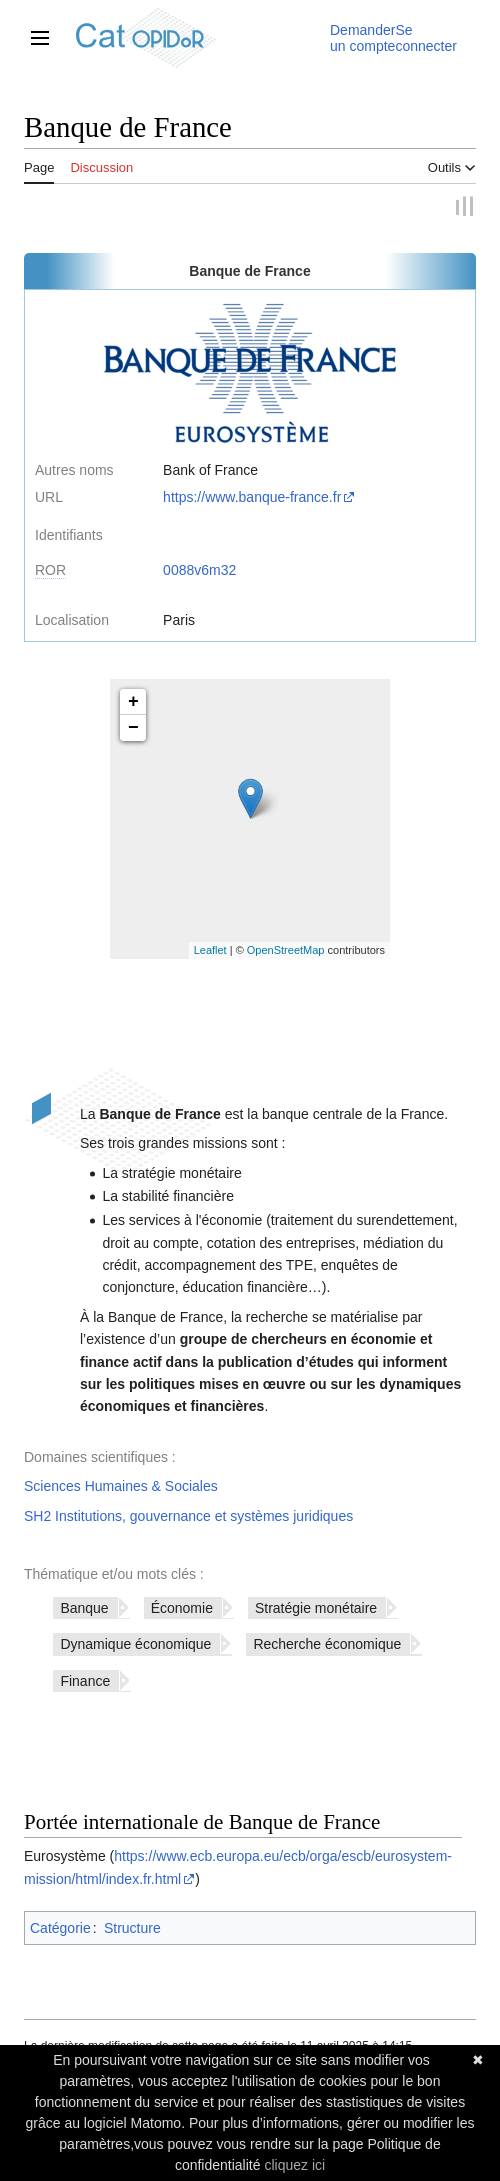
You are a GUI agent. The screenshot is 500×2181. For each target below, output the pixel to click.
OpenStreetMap (286, 950)
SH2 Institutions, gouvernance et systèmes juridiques (188, 1516)
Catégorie (60, 1928)
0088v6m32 (199, 570)
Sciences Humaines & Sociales (121, 1486)
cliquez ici (294, 2165)
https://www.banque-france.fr (252, 497)
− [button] (133, 728)
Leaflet (210, 950)
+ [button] (133, 702)
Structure (132, 1928)
